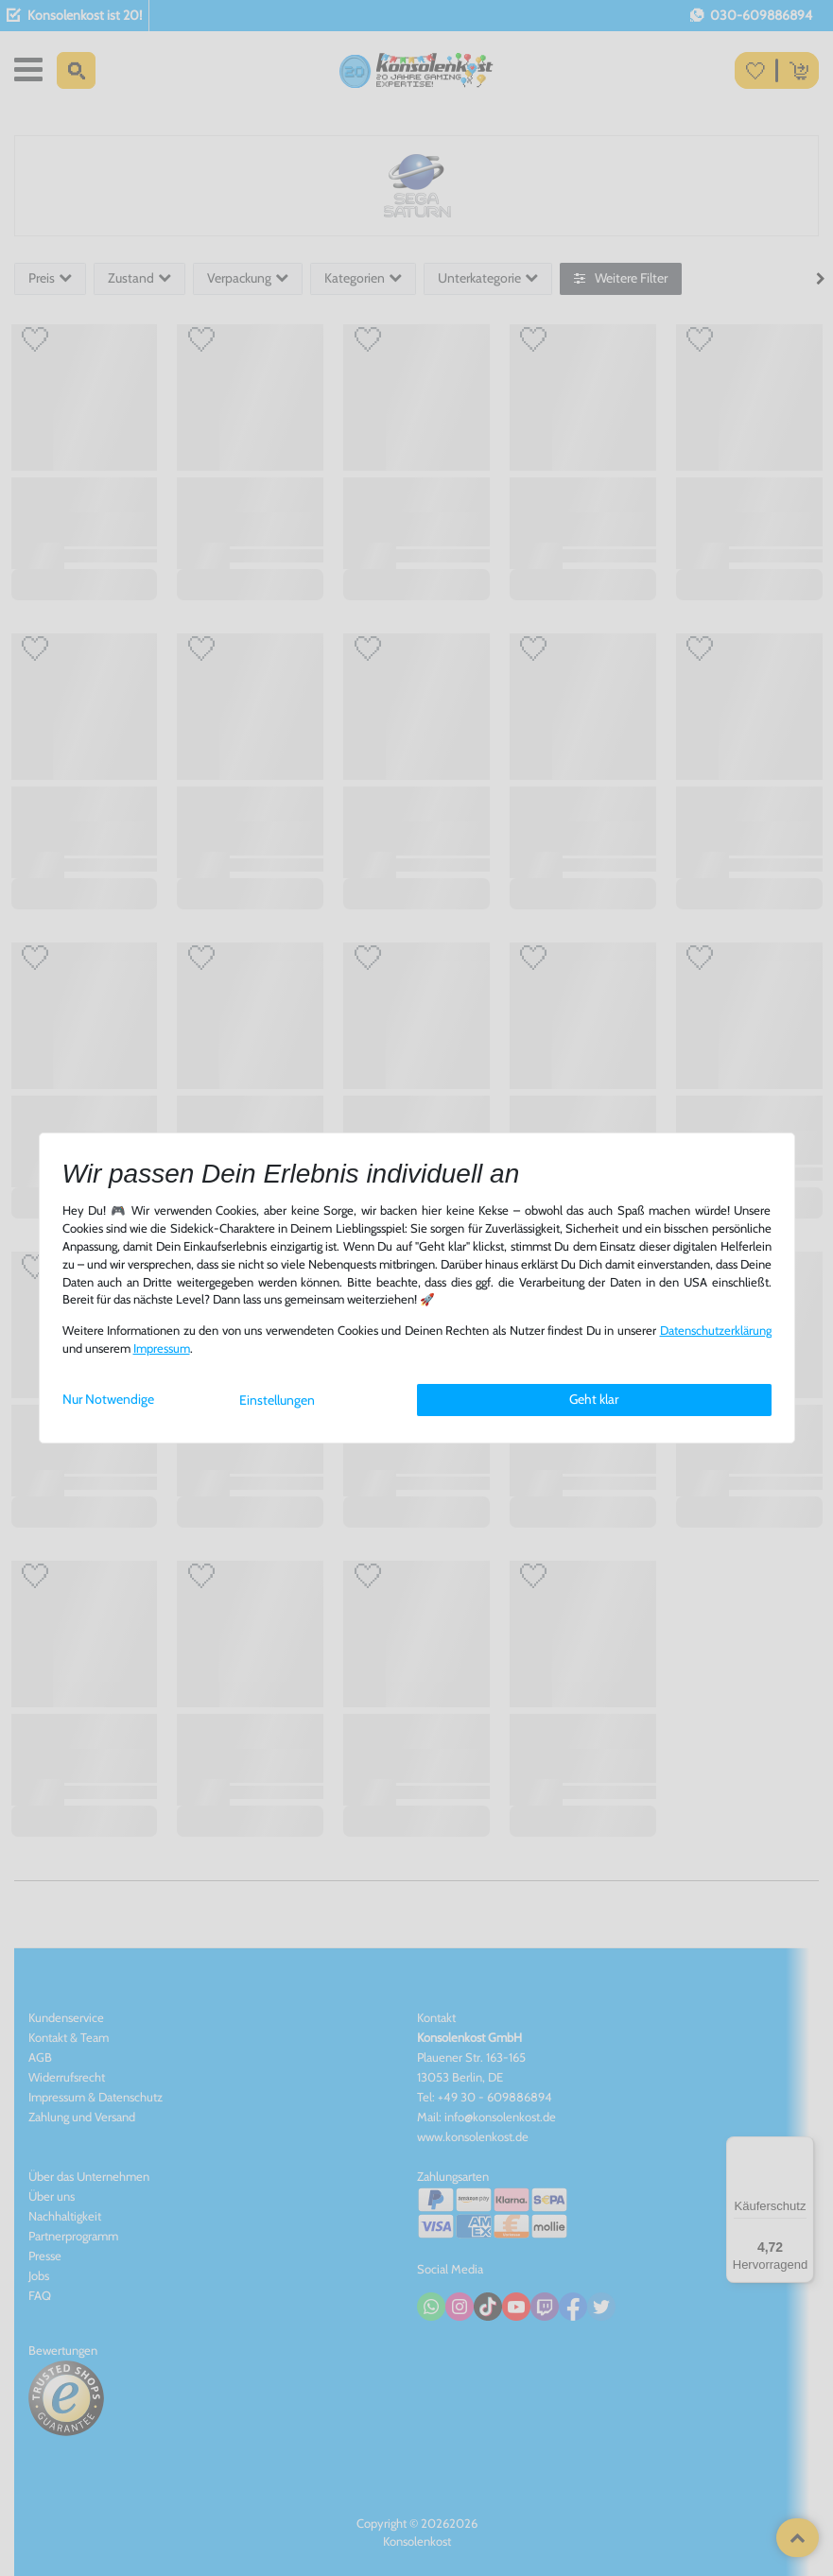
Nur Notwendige (108, 1399)
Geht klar (593, 1399)
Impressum (161, 1348)
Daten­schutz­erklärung (716, 1330)
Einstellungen (277, 1400)
